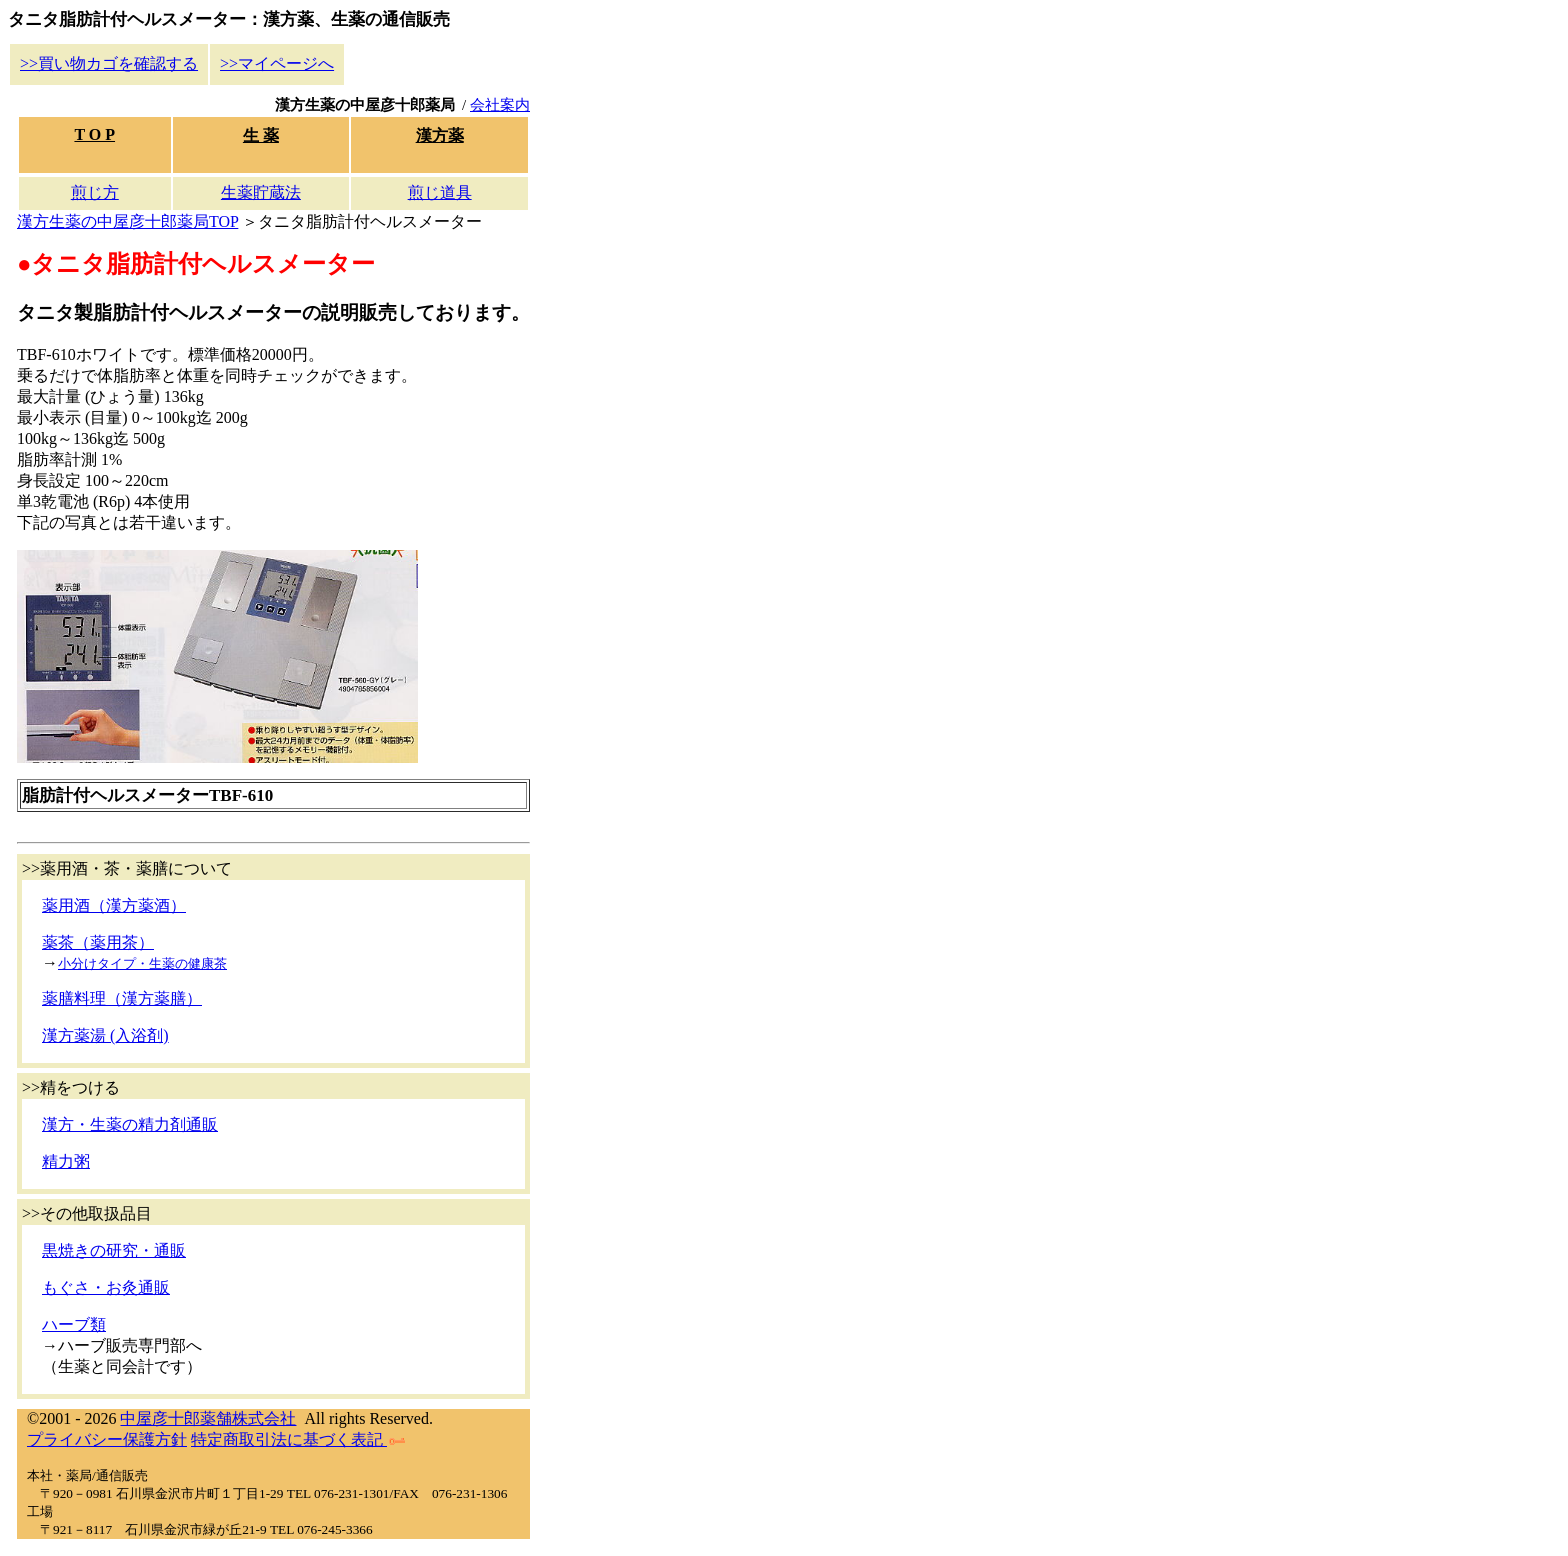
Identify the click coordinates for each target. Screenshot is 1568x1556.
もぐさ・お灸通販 (106, 1287)
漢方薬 (440, 135)
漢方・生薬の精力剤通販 (130, 1124)
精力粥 (66, 1161)
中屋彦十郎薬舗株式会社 (208, 1418)
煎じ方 (95, 192)
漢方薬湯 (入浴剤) (105, 1035)
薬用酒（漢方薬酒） (114, 905)
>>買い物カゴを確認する (109, 63)
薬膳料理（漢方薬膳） (122, 998)
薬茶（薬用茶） (98, 942)
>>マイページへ (277, 63)
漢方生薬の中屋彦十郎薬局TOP (127, 221)
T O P (94, 134)
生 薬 (261, 135)
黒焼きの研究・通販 (114, 1250)
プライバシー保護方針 (107, 1439)
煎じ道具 (440, 192)
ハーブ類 (74, 1324)
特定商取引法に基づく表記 (298, 1439)
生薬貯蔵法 (261, 192)
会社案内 (500, 105)
